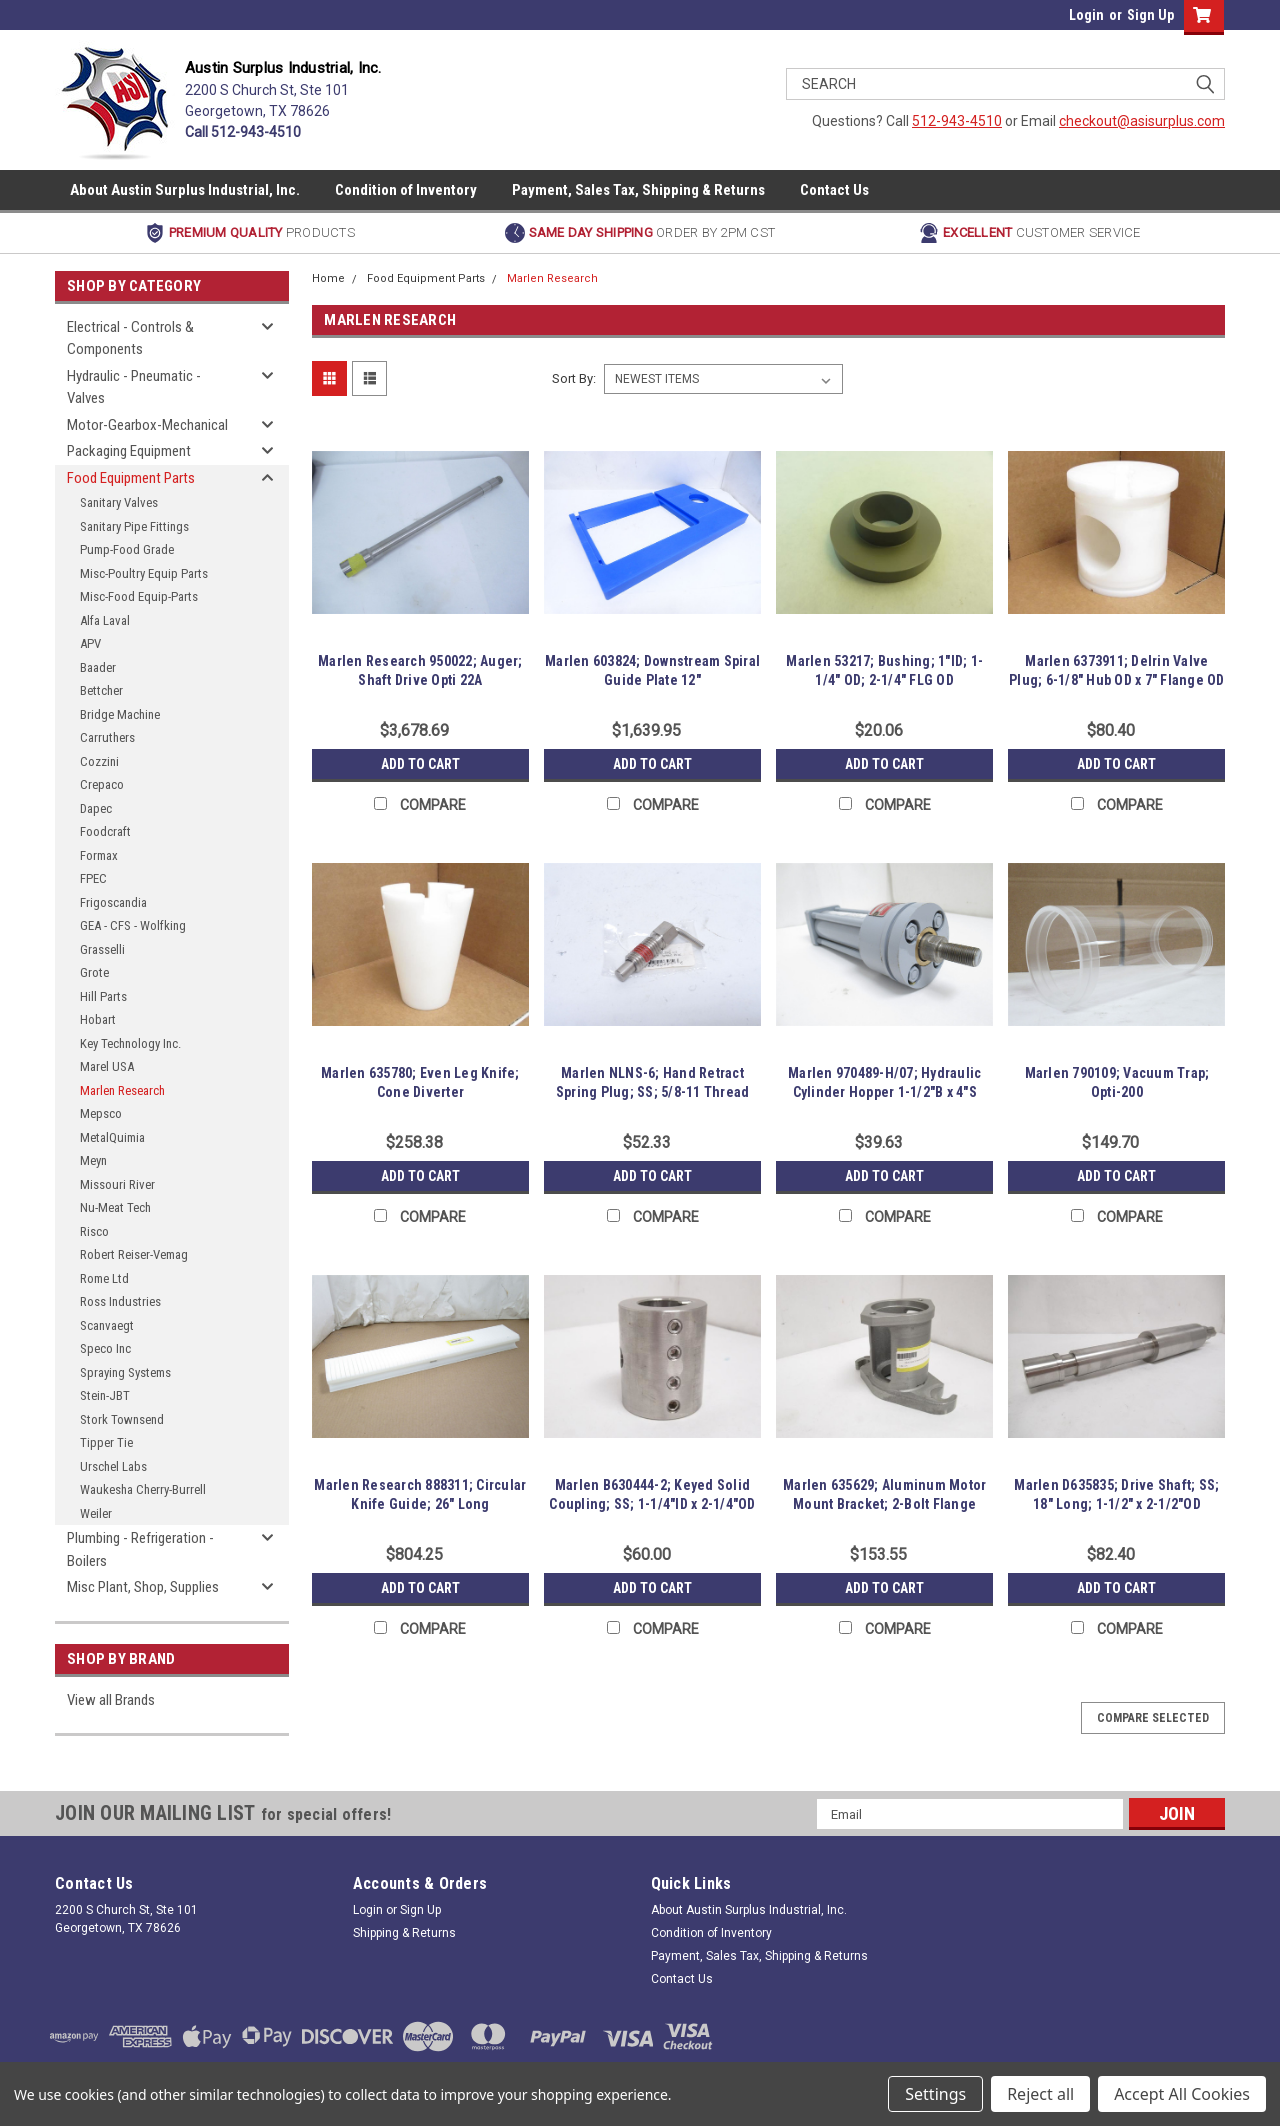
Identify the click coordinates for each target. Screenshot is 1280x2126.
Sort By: (574, 378)
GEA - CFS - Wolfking (133, 925)
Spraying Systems (125, 1372)
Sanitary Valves (119, 502)
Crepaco (102, 784)
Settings (935, 2094)
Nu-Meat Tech (115, 1207)
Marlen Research (122, 1090)
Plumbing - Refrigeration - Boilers (140, 1549)
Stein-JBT (105, 1395)
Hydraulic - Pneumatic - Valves (134, 387)
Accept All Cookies (1182, 2094)
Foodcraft (105, 831)
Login (1086, 15)
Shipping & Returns (404, 1933)
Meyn (93, 1160)
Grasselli (102, 949)
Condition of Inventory (406, 190)
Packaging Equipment (129, 451)
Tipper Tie (106, 1442)
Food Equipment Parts (131, 478)
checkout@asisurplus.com (1142, 121)
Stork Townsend (122, 1419)
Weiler (96, 1513)
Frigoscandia (113, 902)
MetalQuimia (112, 1137)
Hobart (98, 1019)
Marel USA (107, 1066)
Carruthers (107, 737)
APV (90, 643)
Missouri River (117, 1184)
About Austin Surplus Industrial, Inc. (185, 190)
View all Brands (111, 1700)
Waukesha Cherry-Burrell (143, 1489)
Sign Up (1150, 15)
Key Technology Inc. (130, 1043)
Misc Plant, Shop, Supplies (143, 1587)
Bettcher (101, 690)
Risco (94, 1231)
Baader (98, 667)
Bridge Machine (120, 714)
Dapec (96, 808)
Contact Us (834, 190)
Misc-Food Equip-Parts (139, 596)
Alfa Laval (105, 620)
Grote (94, 972)
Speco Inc (105, 1348)
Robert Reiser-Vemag (134, 1254)
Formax (99, 855)
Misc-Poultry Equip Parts (144, 573)
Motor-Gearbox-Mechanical (147, 425)
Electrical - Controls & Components (130, 338)
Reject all (1040, 2094)
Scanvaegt (107, 1325)
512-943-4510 (957, 121)
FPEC (93, 878)
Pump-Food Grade (127, 549)
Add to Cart (420, 764)
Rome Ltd (104, 1278)
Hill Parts (103, 996)
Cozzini (99, 761)
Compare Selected (1153, 1718)
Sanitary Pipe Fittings (134, 526)
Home (328, 278)
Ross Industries (120, 1301)
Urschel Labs (113, 1466)
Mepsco (101, 1113)
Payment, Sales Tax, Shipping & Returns (638, 190)
